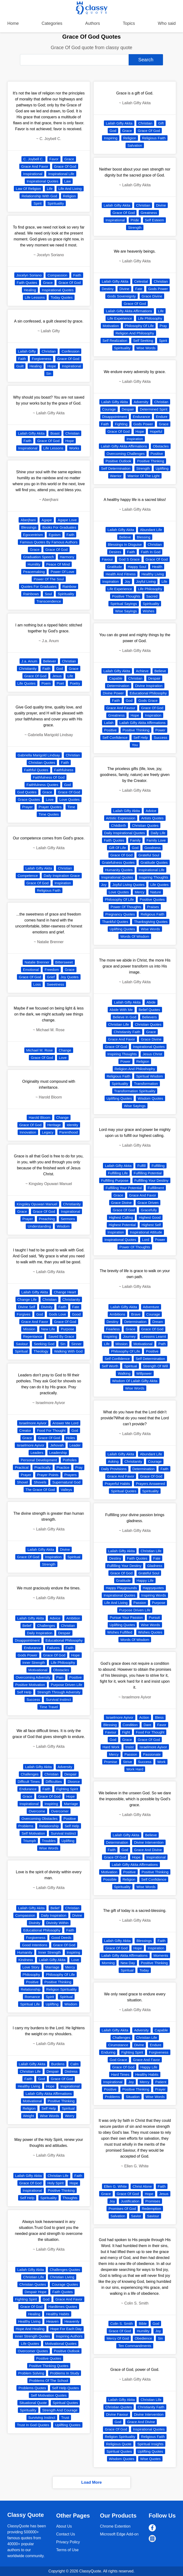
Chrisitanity (133, 1461)
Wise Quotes (150, 2459)
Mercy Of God (118, 2338)
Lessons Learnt (154, 1336)
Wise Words (48, 1848)
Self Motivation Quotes (49, 2395)
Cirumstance (118, 2045)
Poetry (75, 683)
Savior (136, 2216)
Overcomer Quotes (33, 2351)
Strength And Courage (59, 2410)
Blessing (143, 537)
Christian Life (30, 2071)
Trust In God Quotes (33, 2425)
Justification (130, 2201)
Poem (46, 683)
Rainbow (69, 586)
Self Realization (114, 340)
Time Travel (48, 1707)
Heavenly (71, 2321)
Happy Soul (137, 567)
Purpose (67, 1329)
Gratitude (114, 567)
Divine (65, 1549)
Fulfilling (158, 1166)
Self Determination (115, 468)
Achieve (142, 671)
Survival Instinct (58, 1699)
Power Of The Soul (49, 579)
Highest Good (150, 1217)
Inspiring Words (153, 1595)
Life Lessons (35, 297)
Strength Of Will (155, 1366)
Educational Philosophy (64, 1640)
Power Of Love (62, 572)
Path (162, 1344)
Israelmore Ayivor (33, 1423)
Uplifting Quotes (68, 2425)
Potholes (69, 1460)
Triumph (29, 1841)
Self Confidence (114, 737)
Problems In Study (64, 2373)
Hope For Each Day (66, 2329)
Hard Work (110, 1747)
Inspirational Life (61, 174)
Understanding (39, 1226)
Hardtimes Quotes (62, 2307)
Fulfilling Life (118, 1173)
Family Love (156, 840)
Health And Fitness (121, 574)
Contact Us (65, 2534)
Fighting (121, 424)
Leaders (36, 1453)
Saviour (22, 1344)
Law (67, 181)
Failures (53, 1648)
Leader (75, 1445)
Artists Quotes (152, 818)
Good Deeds (61, 1938)
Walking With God (68, 1351)
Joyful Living (146, 581)
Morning (108, 1963)
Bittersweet (64, 962)
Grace (69, 159)
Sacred (152, 596)
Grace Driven (147, 1203)
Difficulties (54, 1782)
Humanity (24, 1952)
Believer (49, 661)
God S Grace (129, 559)
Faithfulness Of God (49, 777)
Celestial (141, 281)
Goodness (152, 848)
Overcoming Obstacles (39, 1818)
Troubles (49, 1841)
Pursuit (154, 1617)
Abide (151, 1002)
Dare (147, 1725)
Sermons (68, 1219)
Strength (49, 1564)
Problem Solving (31, 2373)
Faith (77, 275)
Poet (60, 683)
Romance (32, 1997)
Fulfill (141, 1166)
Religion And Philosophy (135, 333)
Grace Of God (65, 166)
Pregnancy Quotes (120, 914)
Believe (125, 537)
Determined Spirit (154, 409)
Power (160, 730)
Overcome (37, 1811)
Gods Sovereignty (121, 296)
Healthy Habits (57, 2314)
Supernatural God (66, 1482)
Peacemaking (34, 572)
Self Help (24, 1692)
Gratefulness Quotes (118, 862)
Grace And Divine (148, 1850)
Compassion (57, 275)
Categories (52, 23)
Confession (70, 351)
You (135, 745)
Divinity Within (57, 1923)
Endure (161, 417)
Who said (167, 23)
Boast (54, 433)
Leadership (58, 1453)
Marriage (71, 1804)
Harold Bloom (39, 1117)
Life (49, 189)
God (59, 668)
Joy (127, 581)
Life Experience (119, 318)
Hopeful (156, 431)
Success (33, 1699)
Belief (26, 1626)
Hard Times (120, 2074)
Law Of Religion (28, 189)
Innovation (28, 1132)
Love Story (31, 1967)
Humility (34, 564)
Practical (22, 1467)
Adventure (151, 1307)
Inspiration (63, 883)
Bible (143, 2323)
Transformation (146, 1084)
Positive (75, 1677)
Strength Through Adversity (59, 1692)
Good (76, 1314)
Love (50, 799)
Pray (79, 1467)
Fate (75, 1307)
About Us (64, 2526)
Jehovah (57, 1445)
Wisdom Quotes (150, 1098)
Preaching (47, 1219)
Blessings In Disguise (125, 544)
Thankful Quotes (115, 922)
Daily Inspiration (39, 1633)
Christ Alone (142, 2186)
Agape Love (67, 520)
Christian (49, 351)
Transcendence (48, 601)
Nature (155, 892)
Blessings (28, 527)
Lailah (108, 723)
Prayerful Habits (117, 1484)
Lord (145, 1240)
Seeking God (44, 1344)
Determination (118, 686)
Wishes (148, 611)
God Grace (118, 2060)
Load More (91, 2482)
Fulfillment (156, 1188)
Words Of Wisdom (134, 936)
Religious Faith (49, 890)
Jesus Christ (152, 1054)
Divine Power (113, 693)
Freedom (52, 970)
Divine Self (26, 1307)
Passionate (152, 1754)
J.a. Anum (29, 661)
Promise (110, 1762)
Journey (129, 1336)
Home (13, 23)
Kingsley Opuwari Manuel (37, 1204)
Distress (71, 2071)
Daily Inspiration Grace (62, 876)
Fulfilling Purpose (114, 1180)
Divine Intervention (148, 1842)
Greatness (149, 213)
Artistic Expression (120, 818)
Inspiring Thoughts (153, 877)
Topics (129, 23)
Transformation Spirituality (135, 1091)
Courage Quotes (65, 2284)
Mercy (70, 1967)
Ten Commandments (134, 2346)
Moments (160, 1955)
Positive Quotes (48, 2358)
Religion (69, 196)
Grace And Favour (120, 708)
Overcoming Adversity (33, 1677)
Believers (149, 1017)
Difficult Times (29, 1782)
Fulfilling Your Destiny (151, 1180)
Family (135, 840)
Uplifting (67, 1841)
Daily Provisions (114, 1469)
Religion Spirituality (61, 1989)
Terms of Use (67, 2550)
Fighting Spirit (67, 1789)
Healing (30, 290)
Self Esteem (154, 220)
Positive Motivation (30, 1685)
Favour (107, 559)
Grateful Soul (148, 855)
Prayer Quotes (50, 807)
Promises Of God (122, 2209)
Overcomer (60, 1811)
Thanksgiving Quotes (151, 922)
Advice (55, 1618)
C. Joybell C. (33, 159)
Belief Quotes (149, 1010)
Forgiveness (41, 359)
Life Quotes (26, 683)
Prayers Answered (150, 1484)
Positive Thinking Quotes (49, 2366)
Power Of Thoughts (126, 907)
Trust (65, 2417)
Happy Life (145, 1580)
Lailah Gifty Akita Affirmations (48, 2094)
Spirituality (55, 203)
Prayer (27, 807)
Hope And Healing (30, 2329)
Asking (113, 1461)
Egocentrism (33, 535)
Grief (51, 977)
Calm (74, 2064)
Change (65, 1050)
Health (157, 567)
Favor (53, 159)
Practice (62, 1467)
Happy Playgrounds (121, 1588)
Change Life (27, 1299)
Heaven (52, 2321)
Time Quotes (49, 814)
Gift (161, 123)
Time (71, 807)
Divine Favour (117, 2414)
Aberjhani (28, 520)
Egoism (55, 535)
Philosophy (31, 1974)
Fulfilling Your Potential (124, 1188)
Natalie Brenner (37, 962)
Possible (110, 1879)
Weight (28, 2116)
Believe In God (124, 1017)
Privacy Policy (68, 2542)
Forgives (23, 1314)
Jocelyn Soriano (29, 275)
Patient (160, 2082)
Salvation (134, 145)
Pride (135, 220)
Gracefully (149, 1210)
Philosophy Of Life (60, 1974)
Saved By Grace (61, 1336)
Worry (69, 2116)
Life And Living (70, 189)
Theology (41, 1351)
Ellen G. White (115, 2186)
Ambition (73, 1618)
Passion (139, 1603)
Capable (115, 678)
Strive (127, 1762)
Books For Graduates (59, 527)
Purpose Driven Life (66, 1685)
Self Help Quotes (65, 2388)
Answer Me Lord (65, 1423)
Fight (126, 1732)
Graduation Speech (38, 557)
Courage (109, 409)
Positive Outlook (67, 2351)
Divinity (46, 1307)
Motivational (37, 1670)
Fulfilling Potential (148, 1173)
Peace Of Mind (58, 564)
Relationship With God (39, 196)
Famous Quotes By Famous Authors (48, 542)
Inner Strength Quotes (32, 2336)
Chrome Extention (115, 2526)
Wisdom (63, 1226)
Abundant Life (151, 530)
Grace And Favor (34, 166)
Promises (152, 2201)
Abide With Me (121, 1010)
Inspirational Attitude (146, 1232)
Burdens (58, 2064)
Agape (46, 520)
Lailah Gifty (27, 351)
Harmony (67, 557)
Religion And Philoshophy (135, 1069)
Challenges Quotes (65, 2270)
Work (161, 1762)
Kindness (25, 1960)
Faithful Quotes (36, 770)
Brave (135, 1314)
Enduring (108, 2052)
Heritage (54, 1125)
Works (74, 448)
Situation (133, 2097)
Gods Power (27, 1655)
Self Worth (110, 1366)
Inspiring (51, 1804)
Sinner (76, 1344)
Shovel (22, 1482)
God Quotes (26, 792)
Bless (159, 1717)
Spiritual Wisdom (149, 1076)
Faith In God (151, 552)
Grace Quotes (29, 799)
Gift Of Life (117, 848)
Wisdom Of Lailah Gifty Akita (135, 1381)
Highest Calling (121, 1217)
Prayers (70, 1475)
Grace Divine (152, 296)
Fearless (113, 1329)
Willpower (144, 1373)
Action (144, 1717)
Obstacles (61, 1670)
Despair (64, 1633)
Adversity (65, 1767)
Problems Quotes (32, 2388)
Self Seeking (143, 340)
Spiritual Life (30, 2004)
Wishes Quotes (150, 1632)
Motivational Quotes (61, 2344)
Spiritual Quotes (65, 2403)
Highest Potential (122, 1225)
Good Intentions (34, 1945)
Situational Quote (33, 2403)
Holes (70, 1438)
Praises (153, 907)
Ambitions (117, 1314)
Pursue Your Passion (126, 1617)
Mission (29, 1329)
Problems (25, 1826)
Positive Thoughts (126, 596)
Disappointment (27, 1640)
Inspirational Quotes (42, 181)
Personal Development (39, 1460)
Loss (37, 984)
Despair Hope (35, 2292)
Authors (92, 23)
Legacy (47, 1132)
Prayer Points (48, 1475)
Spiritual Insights (150, 2444)
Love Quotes (69, 799)
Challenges (46, 1626)
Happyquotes (153, 1588)
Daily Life (158, 833)
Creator (25, 1430)
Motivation (111, 326)
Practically (42, 1467)
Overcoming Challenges (126, 454)
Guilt (20, 366)
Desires (115, 552)
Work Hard (134, 1769)
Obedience (143, 2338)
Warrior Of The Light (143, 476)
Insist (129, 1747)
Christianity (27, 668)
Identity (72, 1125)
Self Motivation (33, 1833)
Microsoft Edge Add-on (119, 2534)
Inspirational (32, 174)
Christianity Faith (127, 1032)
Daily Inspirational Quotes (124, 833)
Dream (157, 1322)
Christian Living (62, 2277)
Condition (130, 1725)
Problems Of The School (48, 2380)
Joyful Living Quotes (128, 885)
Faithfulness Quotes (42, 785)
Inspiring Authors (69, 2336)
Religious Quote (119, 2444)
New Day (128, 1963)
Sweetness (55, 984)
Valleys (66, 1490)
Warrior (116, 476)
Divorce (74, 1782)
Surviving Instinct (41, 2417)
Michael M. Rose (39, 1050)
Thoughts (70, 2198)
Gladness (154, 1566)
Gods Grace (148, 700)
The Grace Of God (40, 1490)
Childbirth (118, 825)
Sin (48, 373)
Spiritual (21, 1351)
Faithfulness (63, 770)
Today (144, 1970)
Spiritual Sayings (123, 604)
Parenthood (68, 1132)
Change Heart (65, 1292)
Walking (124, 1373)
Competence (28, 876)
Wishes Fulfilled (119, 1632)
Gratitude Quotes (154, 862)
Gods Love (57, 1314)
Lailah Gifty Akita (31, 433)
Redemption (151, 2209)
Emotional (31, 970)
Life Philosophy (63, 1662)
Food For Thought (51, 1430)
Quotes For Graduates (38, 586)
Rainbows (31, 594)
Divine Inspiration (149, 686)
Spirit (37, 203)
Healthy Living (29, 2086)
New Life (48, 1329)
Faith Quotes (27, 283)
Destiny (108, 289)
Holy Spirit (55, 2183)
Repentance (32, 1336)
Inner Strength (33, 1662)
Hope (51, 366)
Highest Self (151, 1225)
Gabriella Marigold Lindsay (39, 755)
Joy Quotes (70, 977)
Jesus (56, 676)
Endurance (32, 1648)
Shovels (40, 1482)
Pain (59, 1677)
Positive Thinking (57, 1982)
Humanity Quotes (119, 870)
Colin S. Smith (121, 2323)
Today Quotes (62, 297)
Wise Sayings (126, 611)
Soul (48, 594)
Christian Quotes (42, 762)
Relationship (49, 1826)
